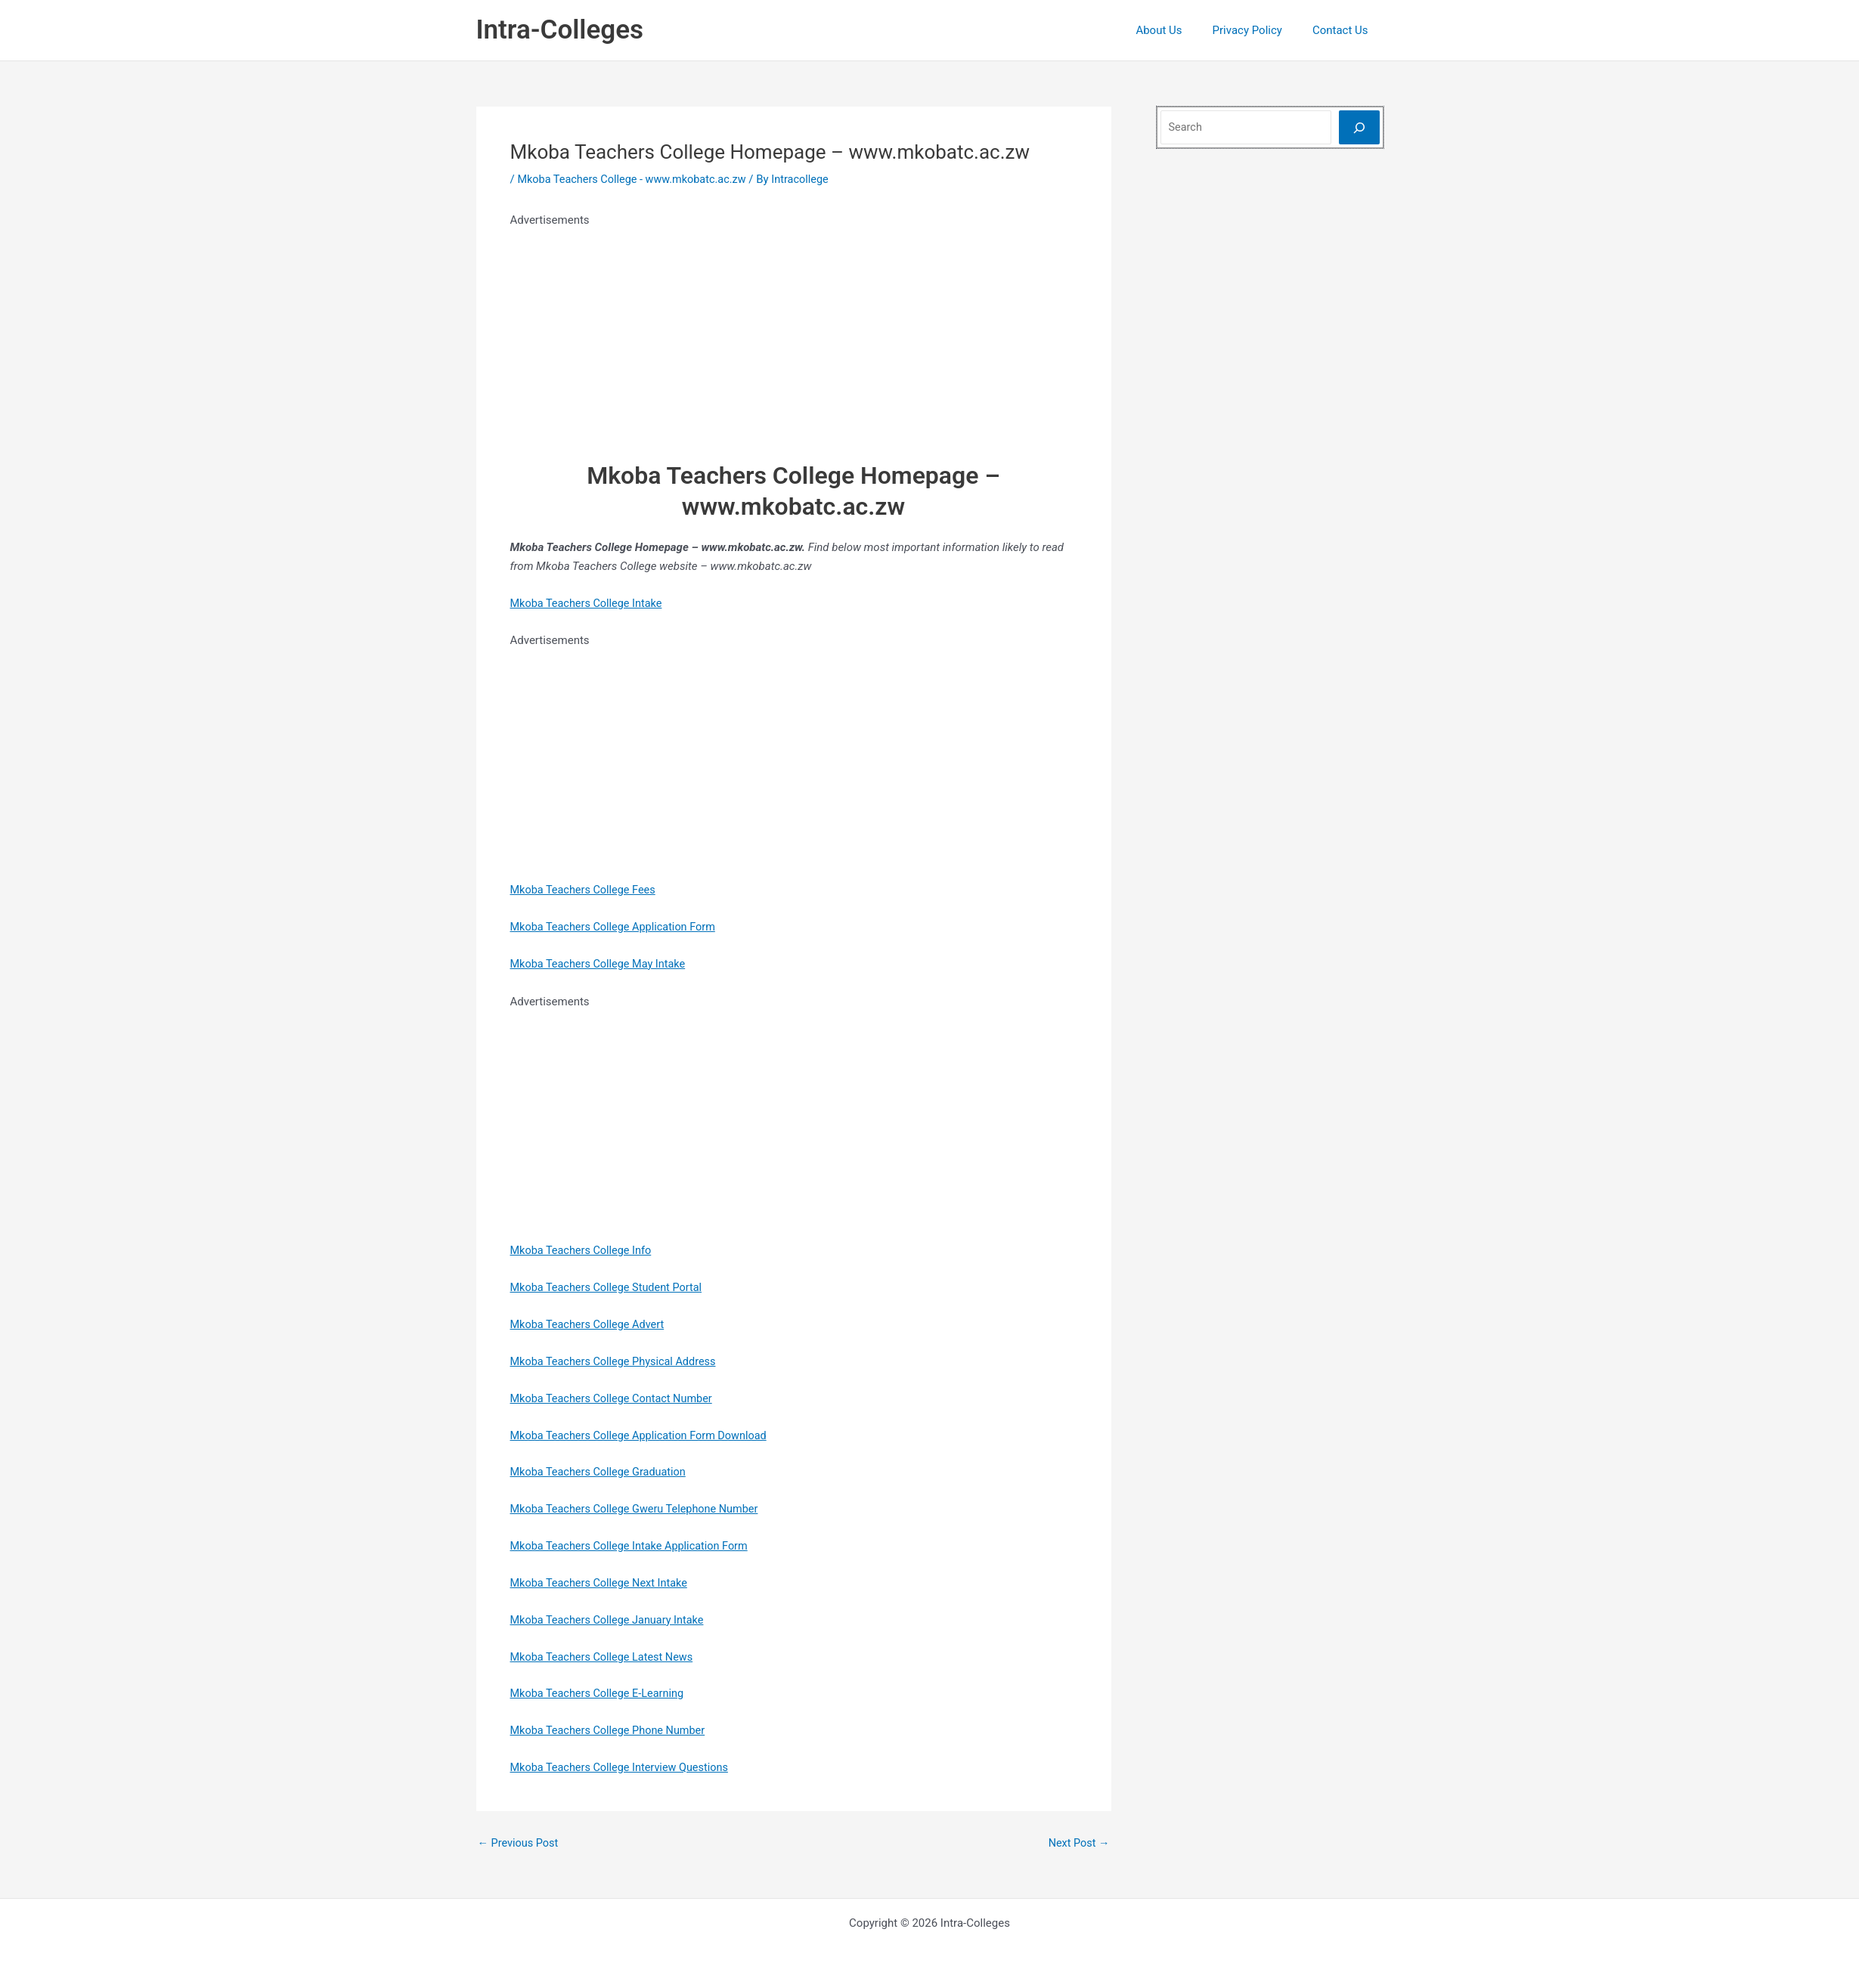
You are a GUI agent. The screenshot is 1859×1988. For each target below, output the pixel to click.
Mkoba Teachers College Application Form (616, 927)
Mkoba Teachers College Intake (589, 602)
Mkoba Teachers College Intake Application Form (633, 1545)
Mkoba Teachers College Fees (585, 889)
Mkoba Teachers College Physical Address (617, 1360)
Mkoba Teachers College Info (583, 1250)
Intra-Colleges (559, 29)
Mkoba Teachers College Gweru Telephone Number (639, 1508)
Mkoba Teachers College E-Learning (600, 1692)
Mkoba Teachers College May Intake (601, 963)
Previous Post (520, 1841)
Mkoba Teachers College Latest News (605, 1655)
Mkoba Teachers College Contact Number (615, 1397)
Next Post (1077, 1841)
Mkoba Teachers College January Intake (610, 1618)
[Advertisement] (793, 335)
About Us (1177, 30)
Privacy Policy (1259, 30)
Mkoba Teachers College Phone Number (611, 1729)
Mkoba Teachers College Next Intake (602, 1582)
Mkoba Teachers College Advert (590, 1323)
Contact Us (1344, 30)
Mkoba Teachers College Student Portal (609, 1287)
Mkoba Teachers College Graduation (601, 1471)
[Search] (1359, 127)
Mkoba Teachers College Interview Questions (623, 1766)
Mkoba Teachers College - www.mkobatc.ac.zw (635, 179)
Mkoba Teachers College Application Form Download (643, 1434)
